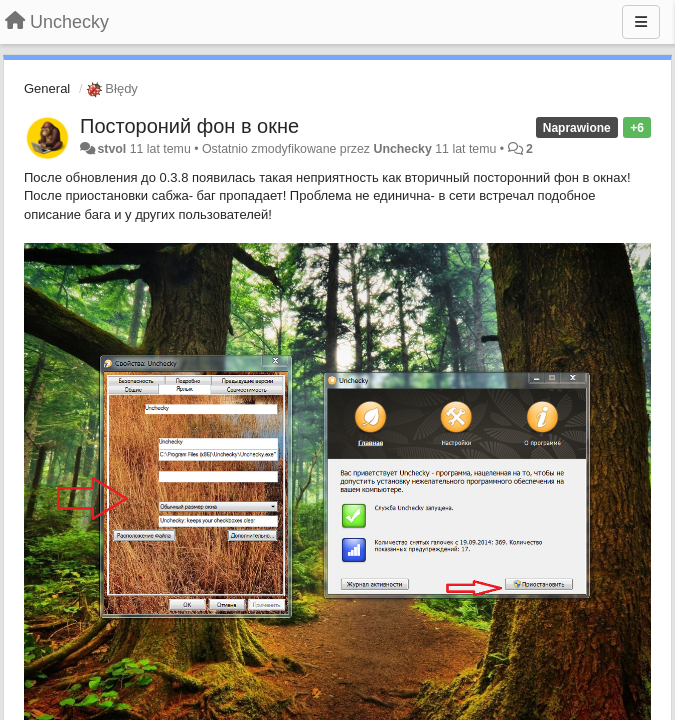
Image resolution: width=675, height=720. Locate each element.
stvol (111, 149)
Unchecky (402, 149)
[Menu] (641, 22)
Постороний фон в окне (189, 126)
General (47, 88)
